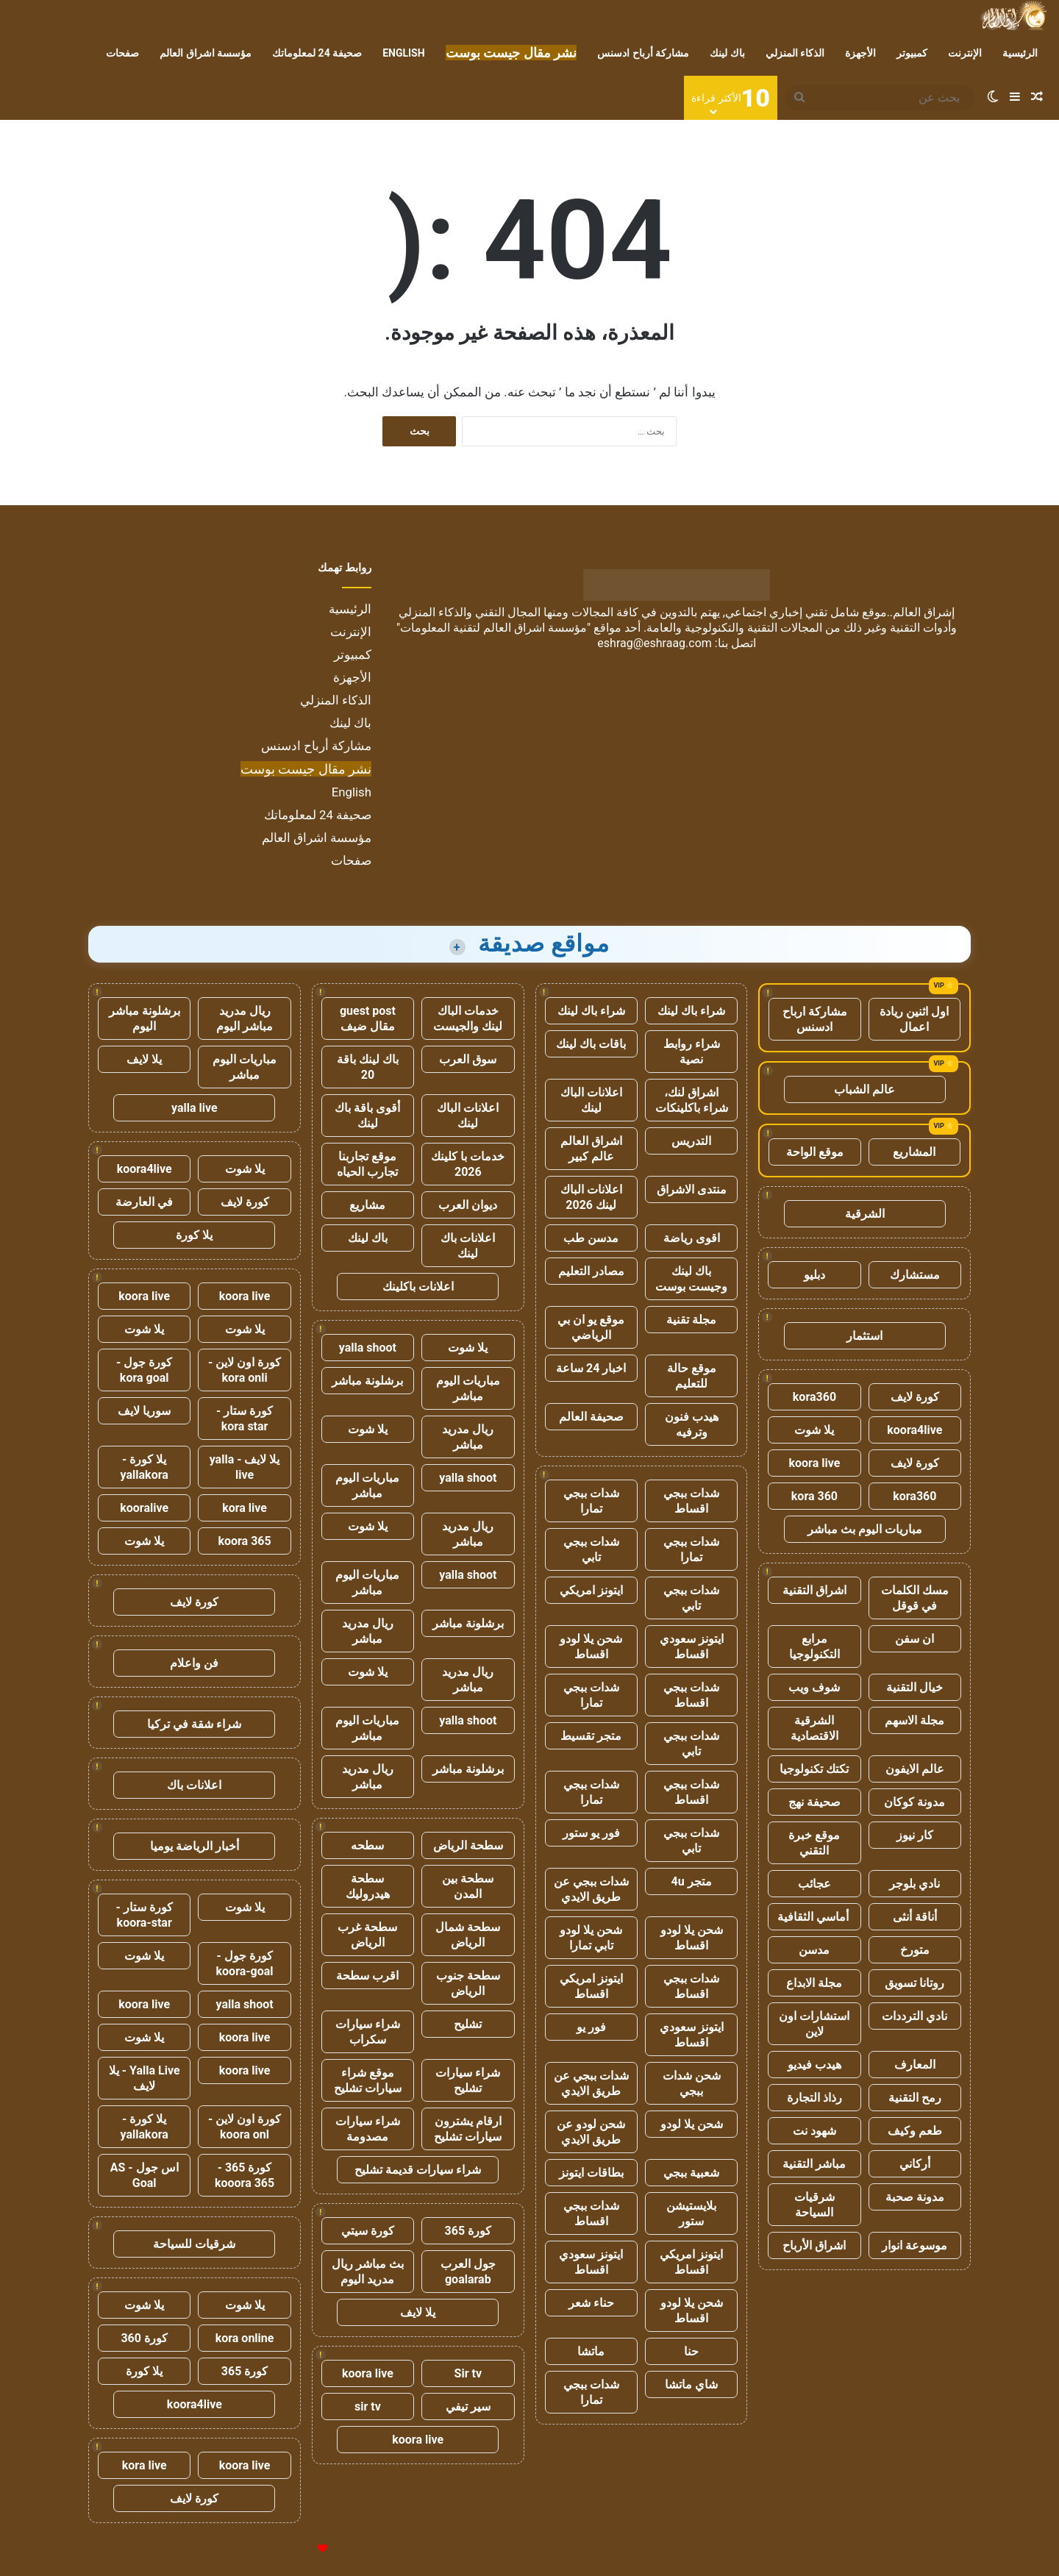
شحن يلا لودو (691, 2124)
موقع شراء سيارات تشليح (368, 2080)
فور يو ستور (591, 1833)
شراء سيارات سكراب (367, 2032)
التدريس (691, 1141)
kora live (244, 1508)
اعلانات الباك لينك (591, 1100)
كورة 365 (468, 2231)
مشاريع (367, 1205)
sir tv (367, 2406)
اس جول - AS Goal (144, 2175)
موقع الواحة (815, 1152)
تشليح (468, 2024)
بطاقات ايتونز (591, 2173)
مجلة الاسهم (914, 1720)
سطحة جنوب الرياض (468, 1983)
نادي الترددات (914, 2016)
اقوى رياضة (691, 1238)
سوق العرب (467, 1059)
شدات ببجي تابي (591, 1549)
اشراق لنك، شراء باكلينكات (691, 1100)
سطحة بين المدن (467, 1886)
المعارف (914, 2065)
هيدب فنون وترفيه (692, 1424)
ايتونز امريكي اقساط (591, 1986)
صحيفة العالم (591, 1417)
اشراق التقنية (814, 1590)
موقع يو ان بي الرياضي (590, 1327)
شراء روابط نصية (691, 1051)
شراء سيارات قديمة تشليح (417, 2170)
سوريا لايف (144, 1411)
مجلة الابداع (814, 1983)
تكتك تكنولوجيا (814, 1769)
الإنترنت (965, 53)
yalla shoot (367, 1348)
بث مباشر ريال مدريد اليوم (368, 2271)
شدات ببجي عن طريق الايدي (591, 1889)
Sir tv (468, 2373)
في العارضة (144, 1202)
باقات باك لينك (591, 1044)
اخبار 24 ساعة (591, 1368)
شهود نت (814, 2131)
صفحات (122, 53)
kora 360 (814, 1496)
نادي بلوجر (914, 1884)
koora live (815, 1463)
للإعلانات (297, 2549)
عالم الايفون (914, 1769)
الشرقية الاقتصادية (814, 1728)
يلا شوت (814, 1430)
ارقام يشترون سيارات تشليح (468, 2129)
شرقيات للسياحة (194, 2244)
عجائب (814, 1884)
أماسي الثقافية (814, 1917)
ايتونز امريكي (591, 1590)
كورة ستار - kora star (244, 1418)
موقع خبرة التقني (814, 1843)
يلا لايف (417, 2312)
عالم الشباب (864, 1089)
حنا (691, 2351)
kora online (244, 2338)
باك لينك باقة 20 (368, 1067)
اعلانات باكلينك (418, 1287)
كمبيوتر (911, 53)
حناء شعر (591, 2303)
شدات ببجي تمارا (591, 1501)
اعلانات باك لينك (468, 1245)
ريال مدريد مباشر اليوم (244, 1018)
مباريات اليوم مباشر (468, 1388)
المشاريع (914, 1152)
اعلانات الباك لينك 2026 (591, 1197)
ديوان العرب (467, 1205)
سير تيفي (468, 2406)
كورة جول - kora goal (144, 1370)
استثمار (864, 1336)
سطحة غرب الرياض (367, 1934)
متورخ (915, 1950)
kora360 (814, 1397)
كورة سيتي (367, 2231)
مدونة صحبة (914, 2197)
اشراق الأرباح (814, 2245)
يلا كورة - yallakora (144, 1467)
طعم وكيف (915, 2131)
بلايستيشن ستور (691, 2213)
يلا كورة (194, 1235)
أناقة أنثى (915, 1917)
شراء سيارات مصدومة (367, 2129)
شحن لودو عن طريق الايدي (591, 2132)
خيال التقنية (914, 1687)
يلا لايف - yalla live (245, 1467)
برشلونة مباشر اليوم (144, 1018)
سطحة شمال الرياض (467, 1934)
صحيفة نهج (814, 1802)
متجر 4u (691, 1881)
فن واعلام (194, 1663)
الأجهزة (860, 53)
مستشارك (915, 1275)
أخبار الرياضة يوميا (194, 1846)
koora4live (914, 1430)
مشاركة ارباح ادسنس (814, 1019)
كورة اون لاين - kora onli (244, 1370)
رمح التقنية (914, 2098)
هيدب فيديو (814, 2065)
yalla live (194, 1108)
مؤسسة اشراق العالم (206, 53)
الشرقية (865, 1214)
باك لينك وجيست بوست (691, 1279)
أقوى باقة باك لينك (367, 1115)
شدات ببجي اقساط (691, 1501)
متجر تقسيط (590, 1736)
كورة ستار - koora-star (144, 1915)
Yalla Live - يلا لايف (144, 2078)
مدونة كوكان (914, 1802)
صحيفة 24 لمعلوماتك (317, 53)
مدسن (814, 1950)
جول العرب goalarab (468, 2271)
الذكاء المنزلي (795, 53)
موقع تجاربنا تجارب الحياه (367, 1164)
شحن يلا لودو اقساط (591, 1646)
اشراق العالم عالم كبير (591, 1148)
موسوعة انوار (914, 2245)
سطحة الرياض (468, 1845)
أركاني (914, 2164)
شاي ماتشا (691, 2384)
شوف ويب (814, 1687)
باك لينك (727, 53)
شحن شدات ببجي (692, 2083)
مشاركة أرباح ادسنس (643, 53)
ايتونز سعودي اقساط (692, 1646)
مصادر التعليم (591, 1271)
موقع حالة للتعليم (691, 1376)
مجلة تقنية (691, 1320)
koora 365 (244, 1541)
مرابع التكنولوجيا (814, 1646)
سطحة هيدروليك (368, 1886)
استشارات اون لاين (814, 2023)
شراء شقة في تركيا (194, 1724)
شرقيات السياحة (814, 2204)
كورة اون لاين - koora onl (244, 2126)
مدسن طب (590, 1238)
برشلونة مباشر (367, 1381)
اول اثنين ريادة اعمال (914, 1019)
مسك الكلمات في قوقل (915, 1598)
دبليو (814, 1275)
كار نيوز (914, 1835)
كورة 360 (144, 2338)
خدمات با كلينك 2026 (467, 1164)
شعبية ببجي (691, 2173)
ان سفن (914, 1639)
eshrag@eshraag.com (654, 643)
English (403, 53)
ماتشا (591, 2351)
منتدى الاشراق (692, 1189)
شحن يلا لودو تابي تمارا (591, 1937)
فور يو (591, 2027)
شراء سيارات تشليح (467, 2080)
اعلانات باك (194, 1785)
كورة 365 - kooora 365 (244, 2175)
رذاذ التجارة (814, 2098)
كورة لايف (915, 1397)
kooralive (144, 1508)
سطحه (367, 1845)
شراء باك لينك (691, 1011)
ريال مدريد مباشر (467, 1437)
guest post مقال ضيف (368, 1018)
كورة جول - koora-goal (245, 1963)
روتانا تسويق (914, 1983)
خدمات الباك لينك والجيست (467, 1018)
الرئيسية (1020, 53)
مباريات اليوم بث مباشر (864, 1529)
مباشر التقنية (814, 2164)
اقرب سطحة (367, 1976)
